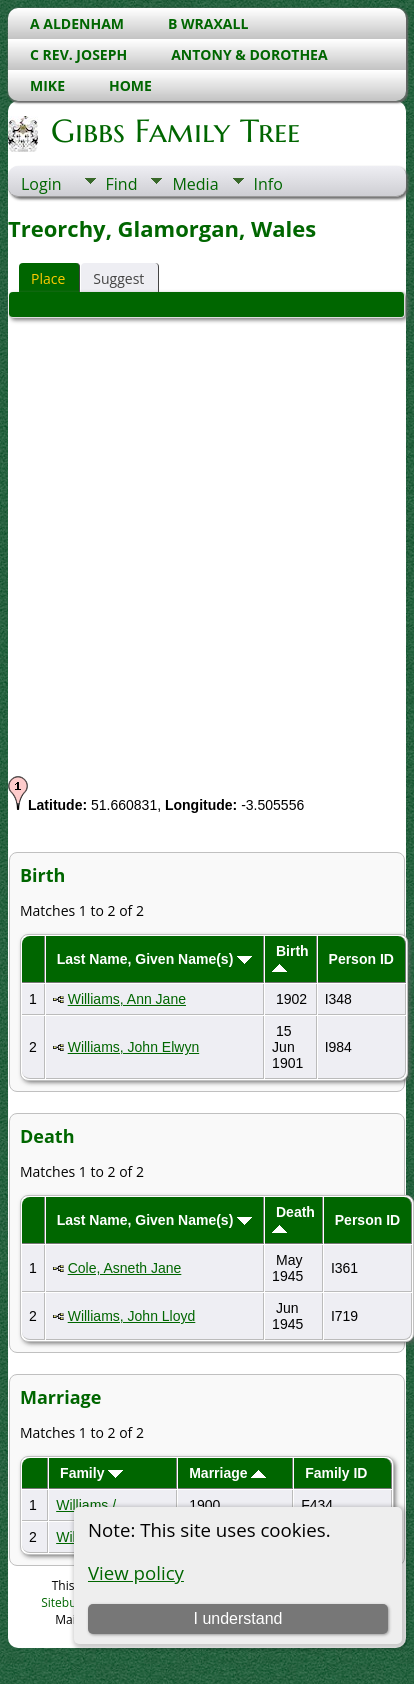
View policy (136, 1572)
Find (122, 184)
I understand (237, 1618)
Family (91, 1473)
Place (48, 278)
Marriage (227, 1473)
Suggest (118, 278)
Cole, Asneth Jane (125, 1268)
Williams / (88, 1505)
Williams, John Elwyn (133, 1047)
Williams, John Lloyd (132, 1316)
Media (195, 184)
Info (268, 184)
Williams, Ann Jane (127, 999)
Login (41, 184)
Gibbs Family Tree (174, 131)
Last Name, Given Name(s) (155, 959)
